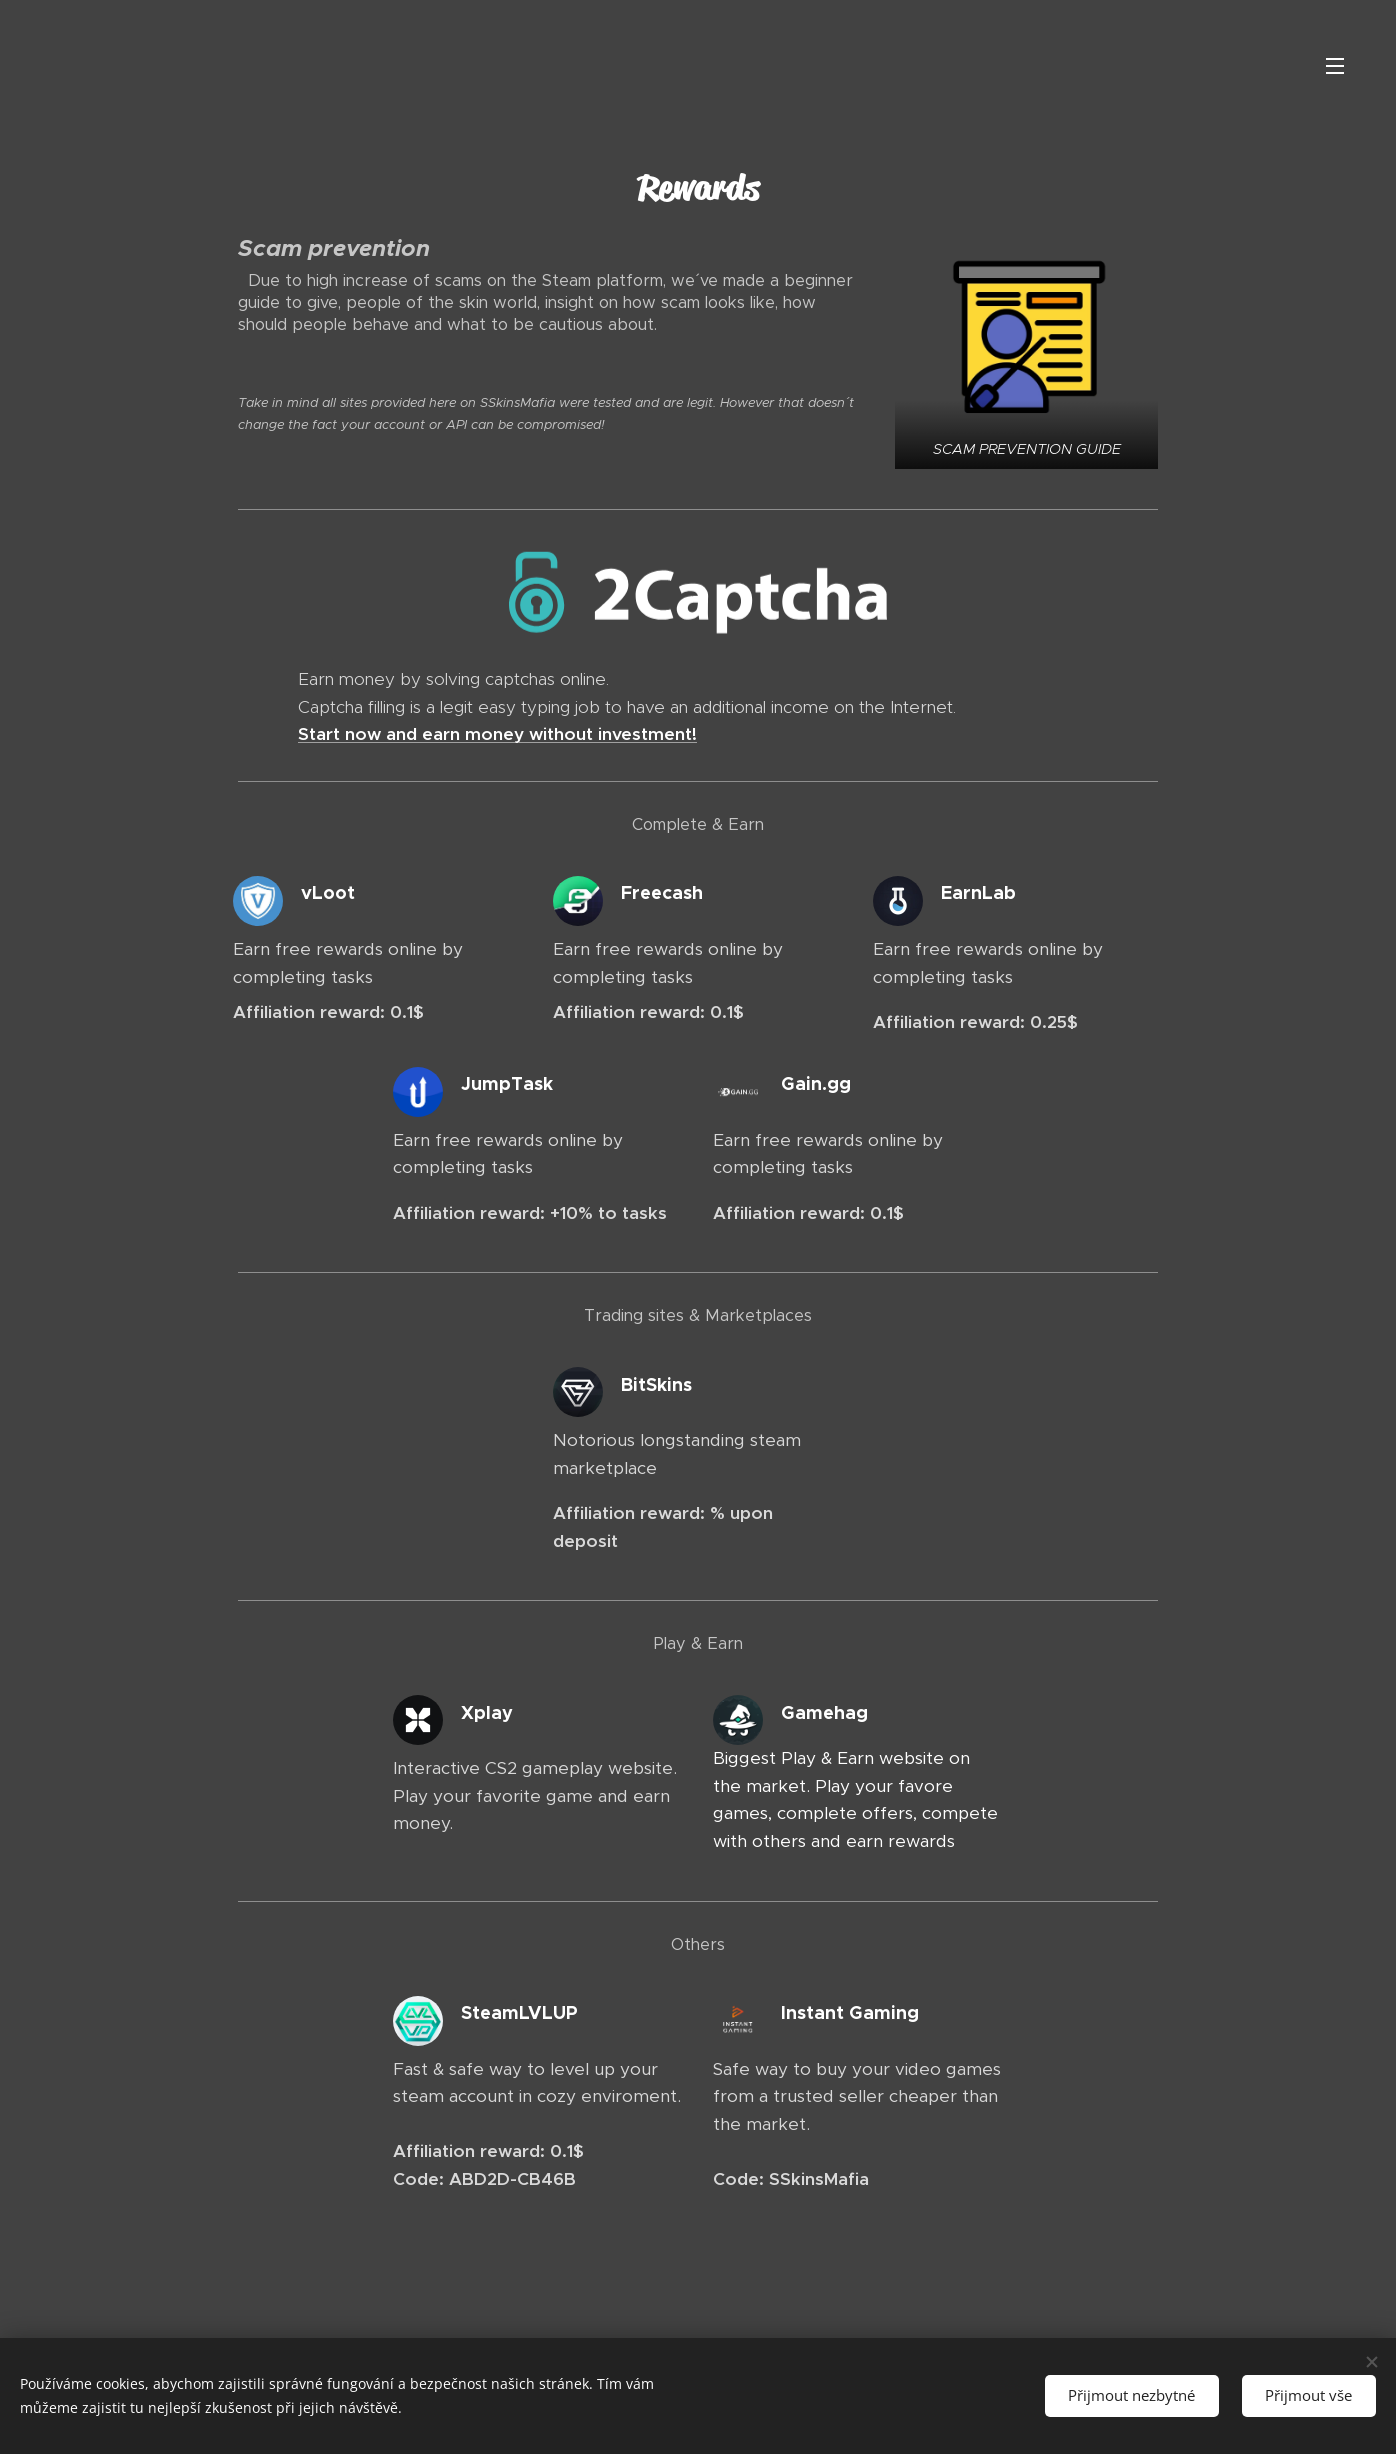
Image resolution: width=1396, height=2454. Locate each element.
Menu (1335, 66)
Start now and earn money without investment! (497, 734)
